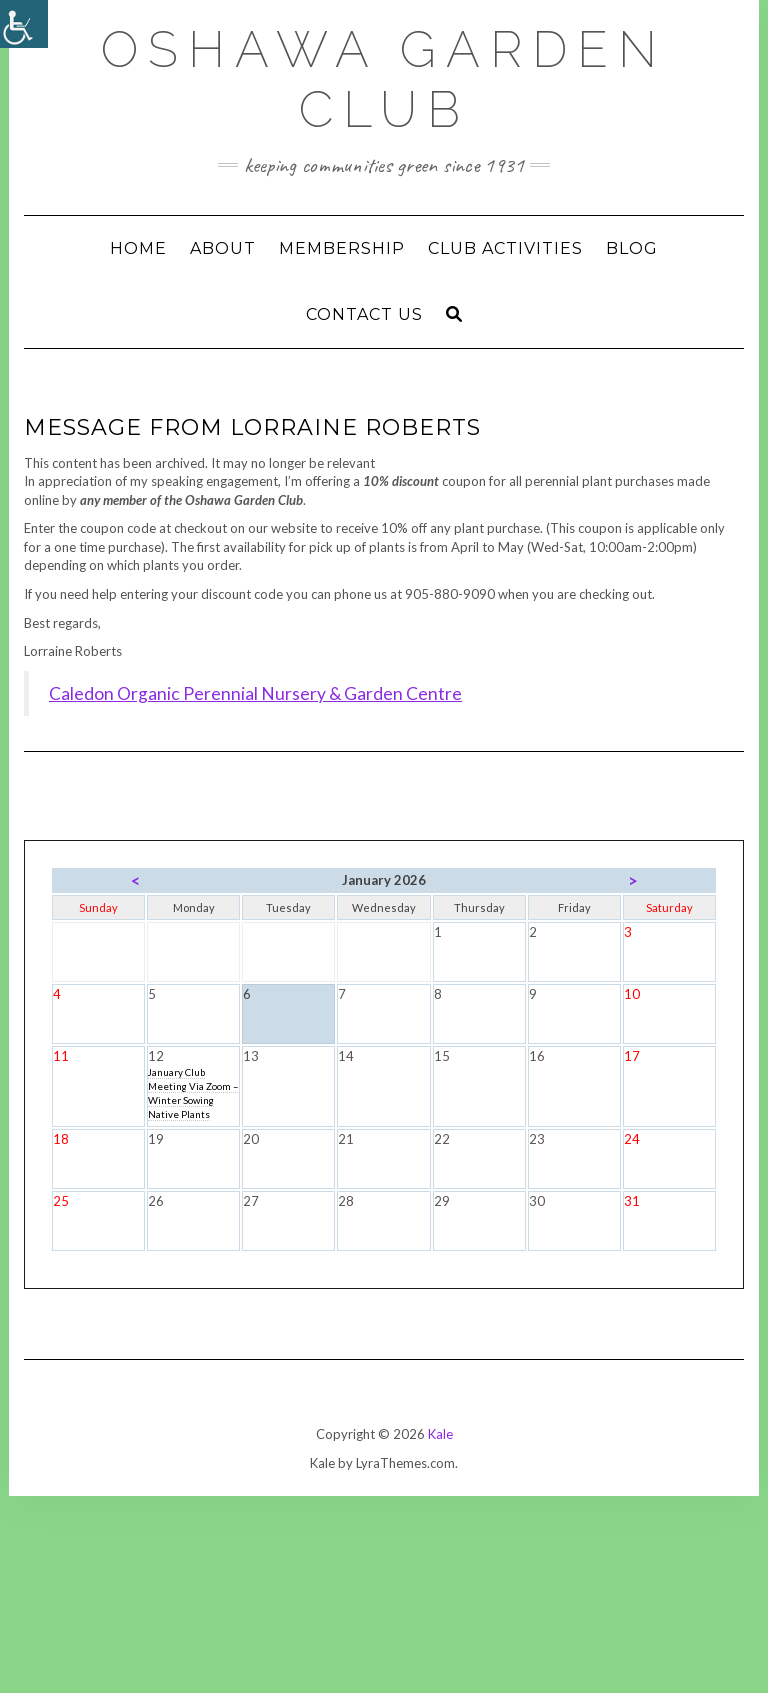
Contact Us (364, 314)
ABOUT (223, 248)
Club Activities (505, 248)
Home (138, 248)
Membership (342, 248)
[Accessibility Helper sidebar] (24, 24)
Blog (632, 248)
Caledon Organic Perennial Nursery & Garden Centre (255, 693)
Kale (440, 1434)
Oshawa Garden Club (384, 79)
